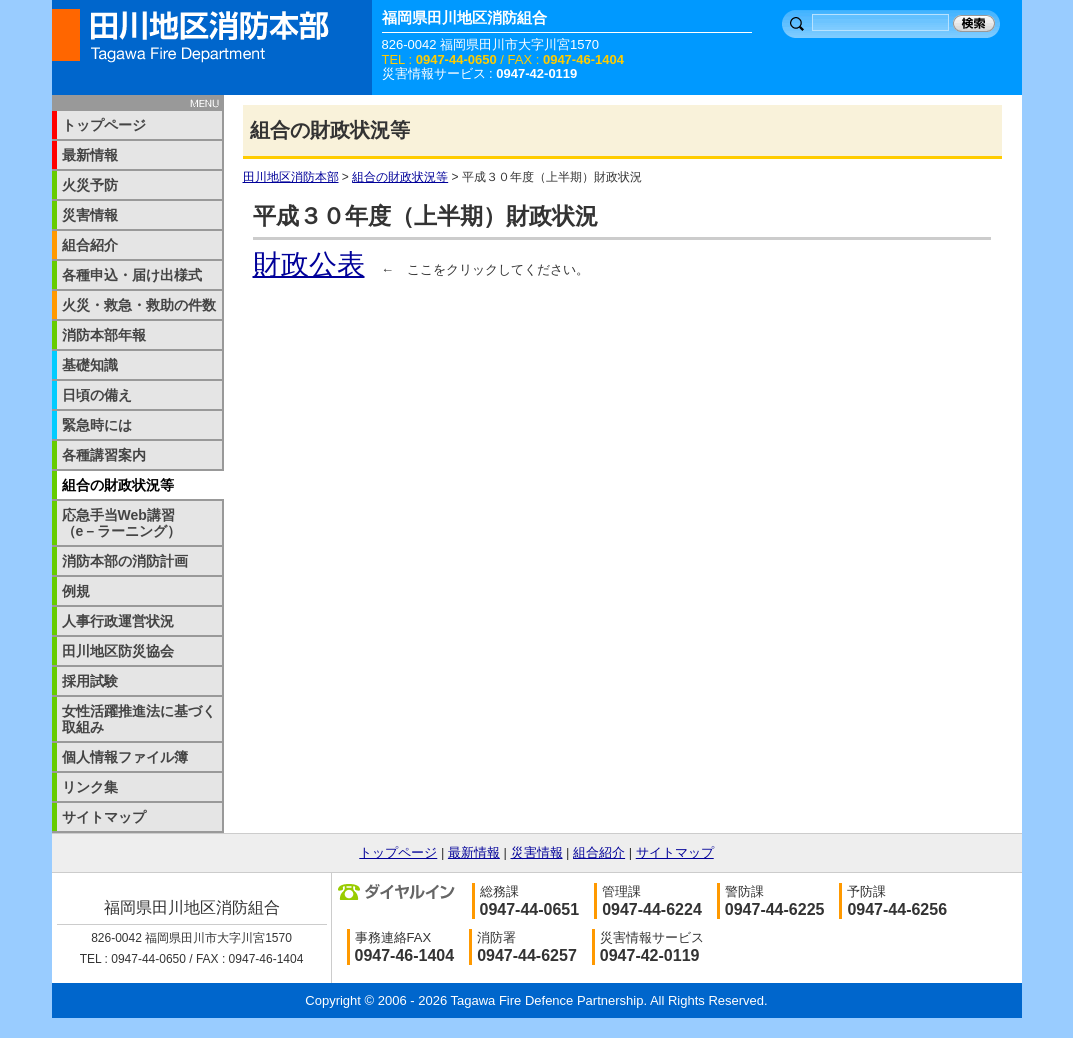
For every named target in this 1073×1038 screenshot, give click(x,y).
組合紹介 (90, 245)
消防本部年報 (104, 335)
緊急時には (97, 425)
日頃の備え (97, 395)
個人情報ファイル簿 (125, 757)
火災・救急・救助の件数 (139, 305)
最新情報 (90, 155)
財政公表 (309, 264)
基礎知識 (90, 365)
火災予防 (90, 185)
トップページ (104, 125)
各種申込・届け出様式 (132, 275)
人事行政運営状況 (118, 621)
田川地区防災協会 (118, 651)
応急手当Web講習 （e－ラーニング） (132, 523)
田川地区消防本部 (291, 177)
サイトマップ (104, 817)
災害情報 (90, 215)
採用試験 (90, 681)
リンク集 (90, 787)
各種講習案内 (104, 455)
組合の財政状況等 (400, 177)
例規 (76, 591)
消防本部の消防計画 (125, 561)
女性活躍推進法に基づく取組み (139, 719)
